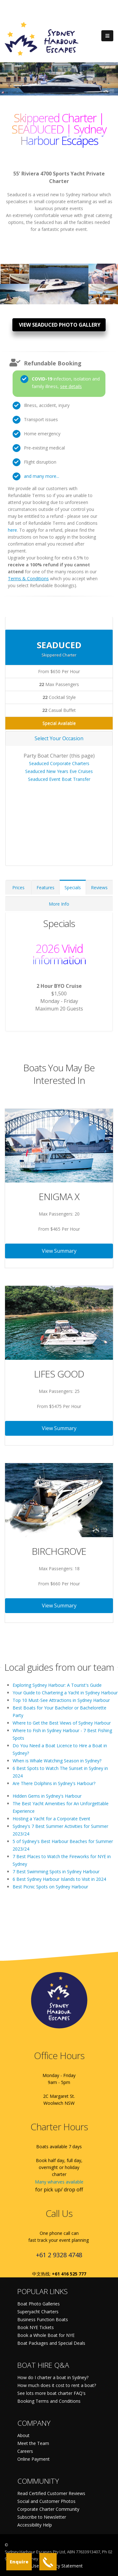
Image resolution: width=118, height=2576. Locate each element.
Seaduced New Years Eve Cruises (59, 771)
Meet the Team (33, 2443)
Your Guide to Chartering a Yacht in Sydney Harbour (65, 1693)
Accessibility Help (34, 2525)
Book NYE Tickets (35, 2327)
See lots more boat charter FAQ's (51, 2393)
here (12, 530)
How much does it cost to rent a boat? (56, 2385)
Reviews (99, 887)
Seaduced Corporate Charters (59, 763)
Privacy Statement (64, 2566)
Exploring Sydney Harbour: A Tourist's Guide (57, 1685)
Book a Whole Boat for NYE (46, 2335)
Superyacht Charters (38, 2312)
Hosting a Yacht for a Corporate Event (51, 1819)
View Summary (59, 1250)
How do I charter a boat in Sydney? (52, 2377)
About (23, 2435)
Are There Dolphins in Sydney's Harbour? (54, 1783)
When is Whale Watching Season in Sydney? (57, 1761)
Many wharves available (59, 2182)
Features (45, 887)
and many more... (41, 476)
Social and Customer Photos (46, 2501)
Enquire (19, 2562)
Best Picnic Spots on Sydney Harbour (50, 1887)
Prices (18, 887)
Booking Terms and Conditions (49, 2401)
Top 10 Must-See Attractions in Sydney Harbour (61, 1700)
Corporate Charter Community (48, 2509)
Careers (25, 2451)
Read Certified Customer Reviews (51, 2493)
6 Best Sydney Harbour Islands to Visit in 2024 (59, 1879)
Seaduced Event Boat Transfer (59, 779)
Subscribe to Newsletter (41, 2517)
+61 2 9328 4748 (59, 2255)
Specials (73, 887)
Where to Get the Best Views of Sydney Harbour (62, 1723)
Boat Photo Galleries (38, 2304)
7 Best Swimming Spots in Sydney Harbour (56, 1872)
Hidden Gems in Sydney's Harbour (47, 1796)
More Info (59, 904)
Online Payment (33, 2459)
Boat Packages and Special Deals (51, 2343)
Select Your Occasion (59, 738)
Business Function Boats (42, 2319)
